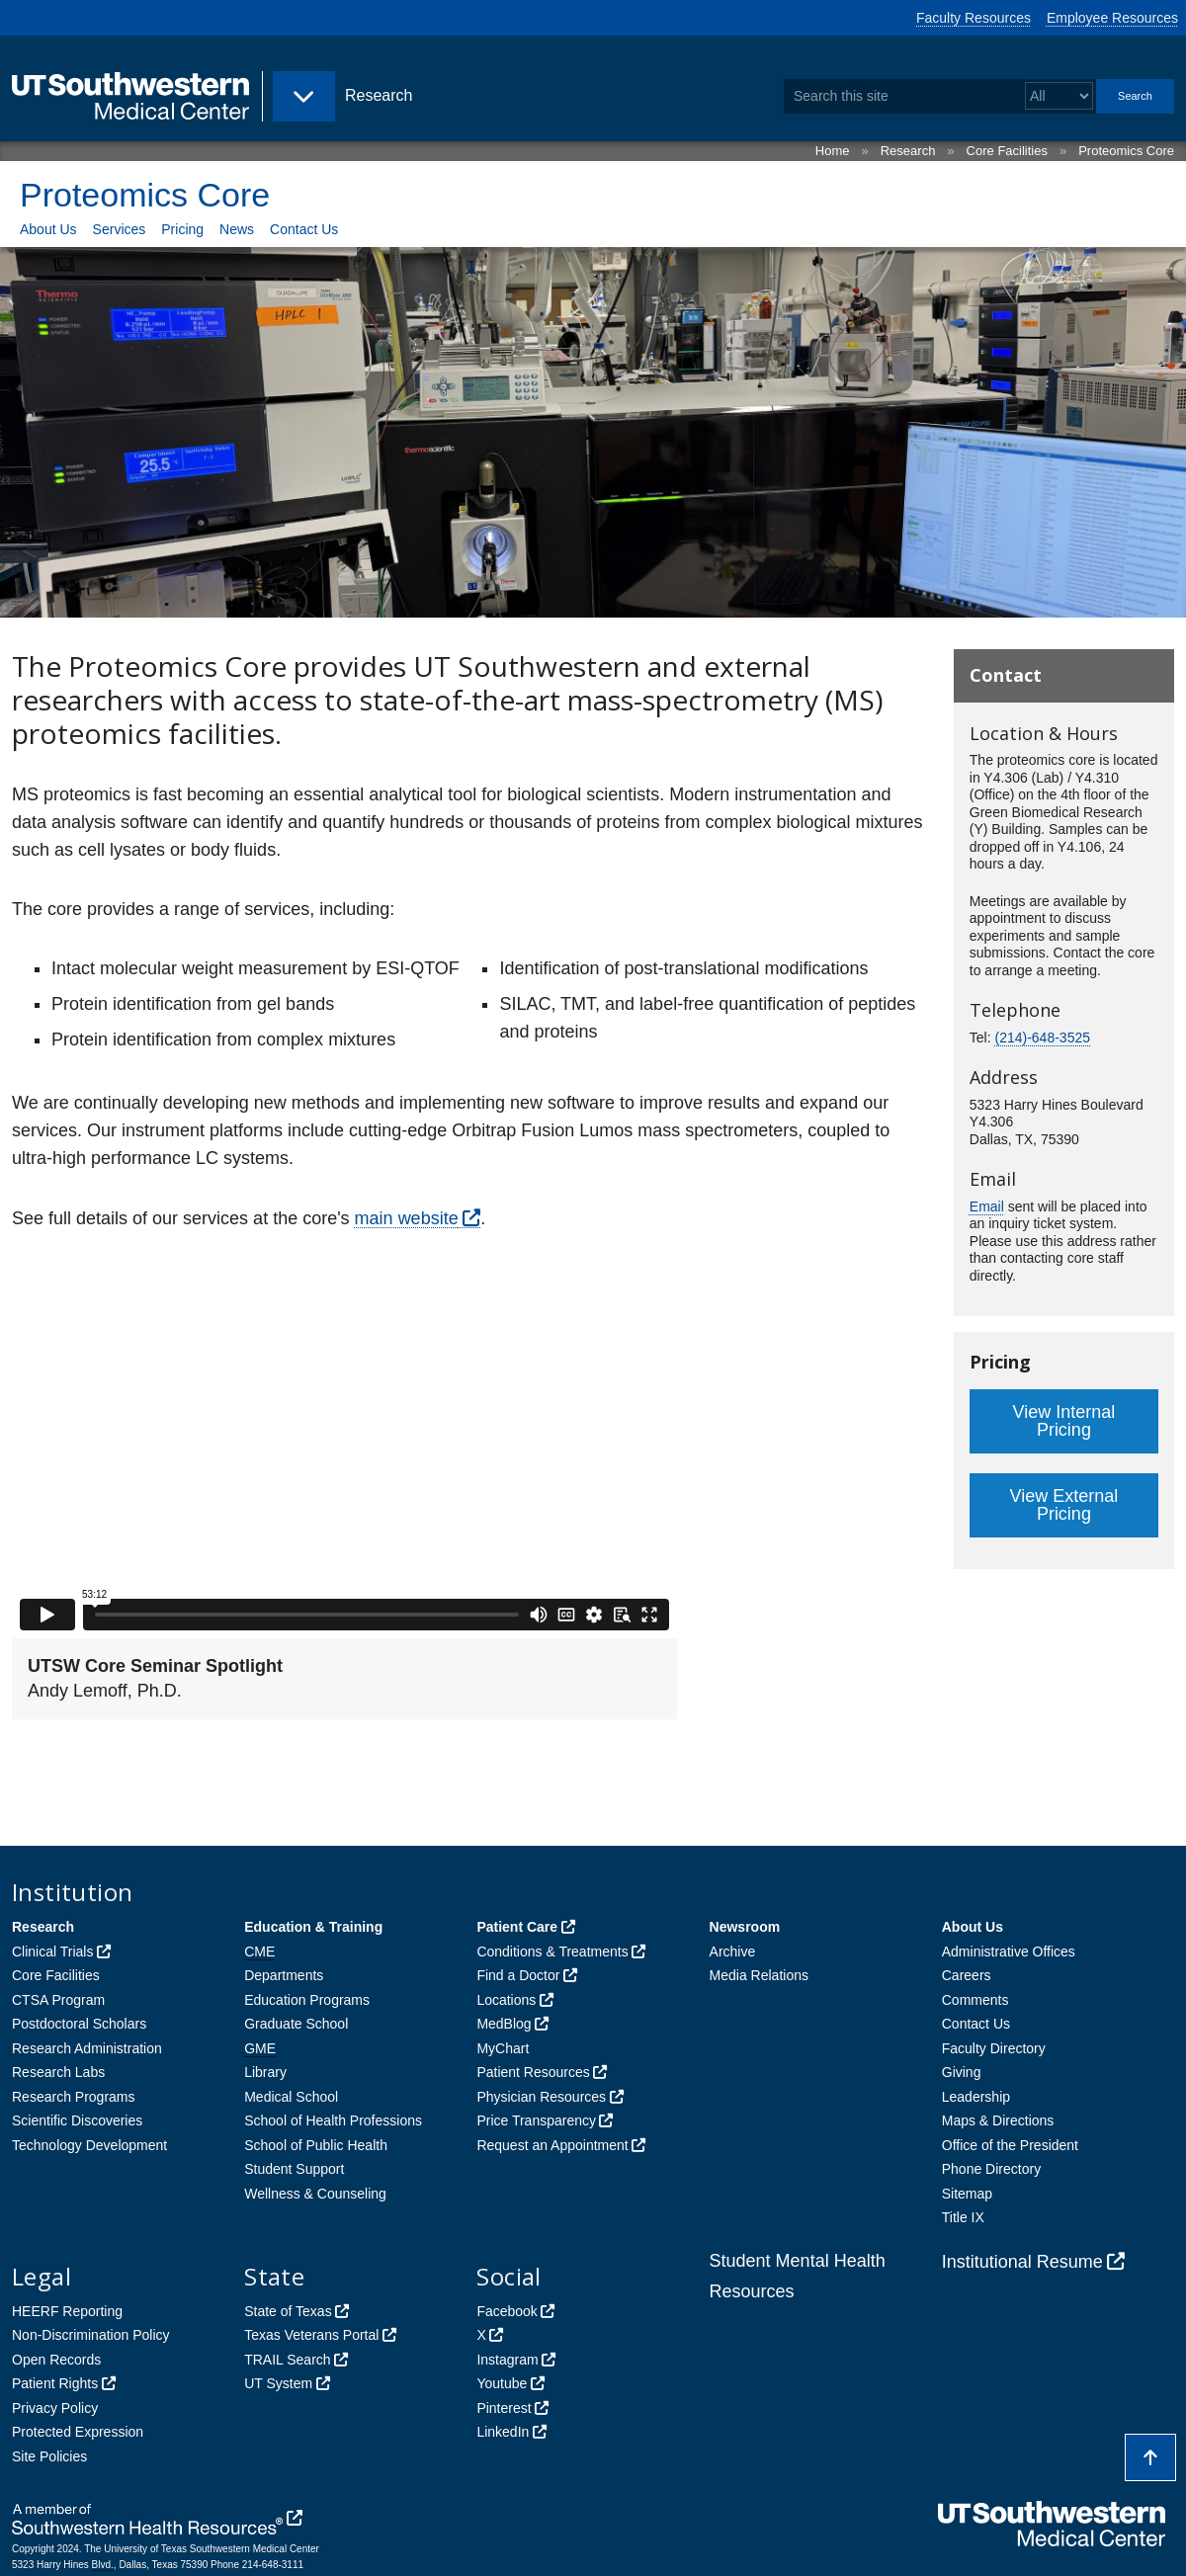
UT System (278, 2383)
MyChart (502, 2048)
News (236, 229)
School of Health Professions (333, 2120)
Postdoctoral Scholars (79, 2024)
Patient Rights (55, 2383)
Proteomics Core (1126, 150)
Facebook (506, 2311)
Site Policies (49, 2456)
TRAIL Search (287, 2360)
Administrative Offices (1008, 1951)
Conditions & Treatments (552, 1951)
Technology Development (89, 2145)
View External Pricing (1064, 1505)
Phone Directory (991, 2169)
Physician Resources (541, 2097)
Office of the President (1010, 2145)
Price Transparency (536, 2120)
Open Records (56, 2360)
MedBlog (503, 2024)
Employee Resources (1112, 18)
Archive (733, 1951)
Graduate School (296, 2024)
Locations (506, 2000)
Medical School (291, 2097)
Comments (975, 2000)
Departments (283, 1975)
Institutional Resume (1022, 2262)
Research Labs (58, 2072)
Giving (961, 2072)
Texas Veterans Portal (311, 2335)
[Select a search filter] (1059, 96)
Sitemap (967, 2194)
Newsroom (745, 1927)
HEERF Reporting (67, 2311)
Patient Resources (532, 2072)
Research (908, 150)
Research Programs (73, 2097)
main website (407, 1218)
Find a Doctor (517, 1975)
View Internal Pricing (1064, 1421)
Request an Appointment (552, 2145)
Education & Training (313, 1927)
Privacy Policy (55, 2408)
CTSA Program (58, 2000)
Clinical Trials (52, 1951)
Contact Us (304, 229)
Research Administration (87, 2048)
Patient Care (516, 1927)
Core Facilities (1007, 150)
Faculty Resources (973, 18)
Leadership (976, 2097)
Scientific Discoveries (77, 2120)
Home (832, 150)
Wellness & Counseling (315, 2194)
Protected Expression (77, 2432)
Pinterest (503, 2408)
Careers (966, 1975)
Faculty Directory (994, 2048)
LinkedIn (502, 2432)
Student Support (294, 2169)
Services (119, 229)
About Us (48, 229)
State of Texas (287, 2311)
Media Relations (759, 1975)
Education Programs (307, 2000)
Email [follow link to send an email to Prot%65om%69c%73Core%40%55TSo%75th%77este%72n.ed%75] (987, 1206)
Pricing (182, 229)
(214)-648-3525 (1042, 1037)
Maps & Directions (998, 2120)
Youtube (501, 2383)
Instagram (507, 2360)
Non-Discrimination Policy (91, 2335)
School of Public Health (315, 2145)
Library (265, 2072)
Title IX (963, 2217)
